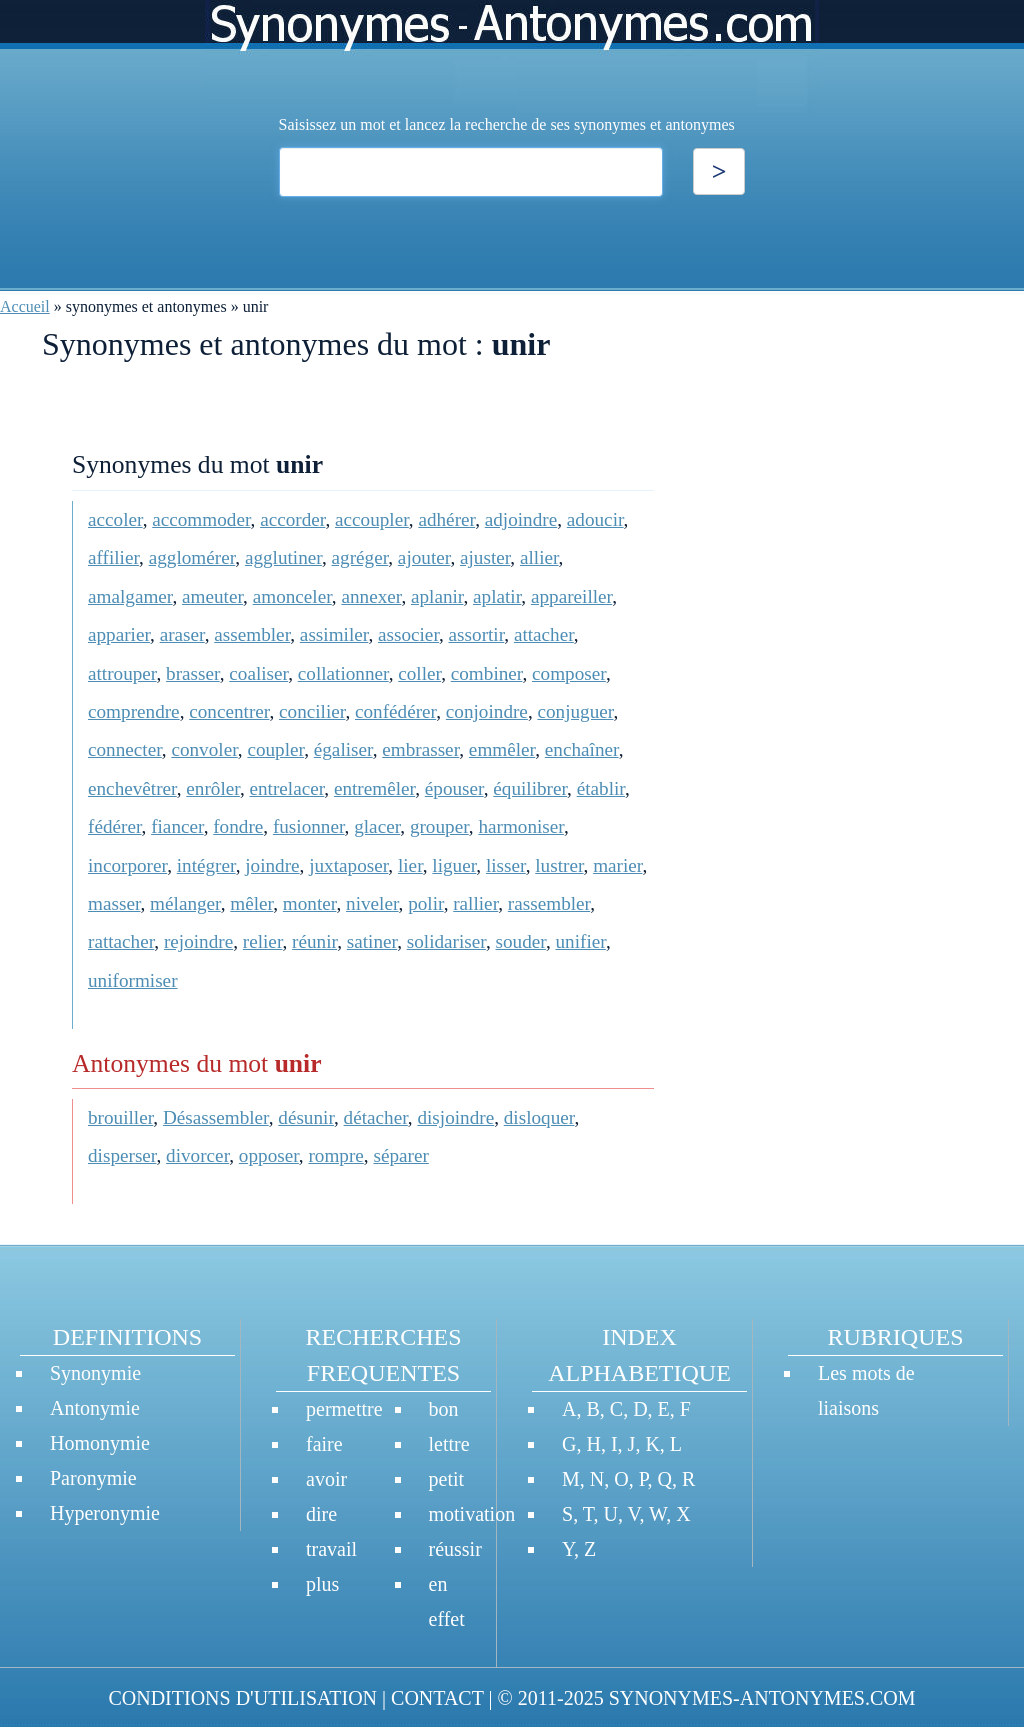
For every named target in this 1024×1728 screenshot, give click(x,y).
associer (408, 634)
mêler (251, 903)
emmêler (502, 749)
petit (447, 1479)
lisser (506, 865)
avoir (326, 1479)
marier (617, 865)
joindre (272, 865)
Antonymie (95, 1408)
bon (444, 1409)
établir (601, 788)
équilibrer (530, 788)
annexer (371, 596)
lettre (449, 1444)
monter (310, 903)
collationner (343, 673)
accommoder (201, 519)
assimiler (334, 634)
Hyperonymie (105, 1513)
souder (521, 941)
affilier (113, 557)
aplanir (437, 596)
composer (569, 673)
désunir (306, 1117)
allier (539, 557)
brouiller (120, 1117)
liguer (454, 865)
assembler (252, 634)
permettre (344, 1409)
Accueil (25, 306)
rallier (475, 903)
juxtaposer (348, 865)
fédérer (115, 826)
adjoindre (521, 519)
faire (324, 1444)
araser (182, 634)
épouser (454, 788)
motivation (472, 1514)
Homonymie (100, 1443)
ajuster (485, 557)
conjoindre (487, 711)
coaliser (258, 673)
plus (322, 1584)
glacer (377, 826)
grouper (439, 826)
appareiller (571, 596)
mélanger (185, 903)
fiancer (177, 826)
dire (321, 1514)
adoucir (595, 519)
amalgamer (130, 596)
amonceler (292, 596)
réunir (314, 941)
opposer (269, 1155)
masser (114, 903)
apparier (119, 634)
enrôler (213, 788)
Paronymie (93, 1478)
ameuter (212, 596)
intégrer (206, 865)
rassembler (549, 903)
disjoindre (455, 1117)
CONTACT (437, 1698)
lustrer (559, 865)
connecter (125, 749)
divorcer (197, 1155)
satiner (372, 941)
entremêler (374, 788)
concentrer (229, 711)
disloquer (539, 1117)
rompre (335, 1155)
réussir (455, 1549)
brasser (193, 673)
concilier (312, 711)
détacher (376, 1117)
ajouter (424, 557)
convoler (204, 749)
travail (331, 1549)
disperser (122, 1155)
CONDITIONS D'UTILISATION (242, 1698)
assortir (477, 634)
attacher (544, 634)
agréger (360, 557)
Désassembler (216, 1117)
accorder (292, 519)
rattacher (121, 941)
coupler (275, 749)
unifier (580, 941)
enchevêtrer (132, 788)
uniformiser (133, 980)
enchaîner (582, 749)
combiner (487, 673)
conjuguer (575, 711)
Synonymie (95, 1373)
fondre (238, 826)
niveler (372, 903)
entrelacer (286, 788)
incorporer (127, 865)
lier (410, 865)
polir (425, 903)
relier (263, 941)
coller (419, 673)
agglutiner (283, 557)
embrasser (420, 749)
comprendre (134, 711)
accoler (115, 519)
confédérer (395, 711)
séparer (400, 1155)
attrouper (122, 673)
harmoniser (521, 826)
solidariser (446, 941)
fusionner (309, 826)
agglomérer (192, 557)
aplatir (497, 596)
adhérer (446, 519)
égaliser (343, 749)
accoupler (372, 519)
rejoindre (198, 941)
